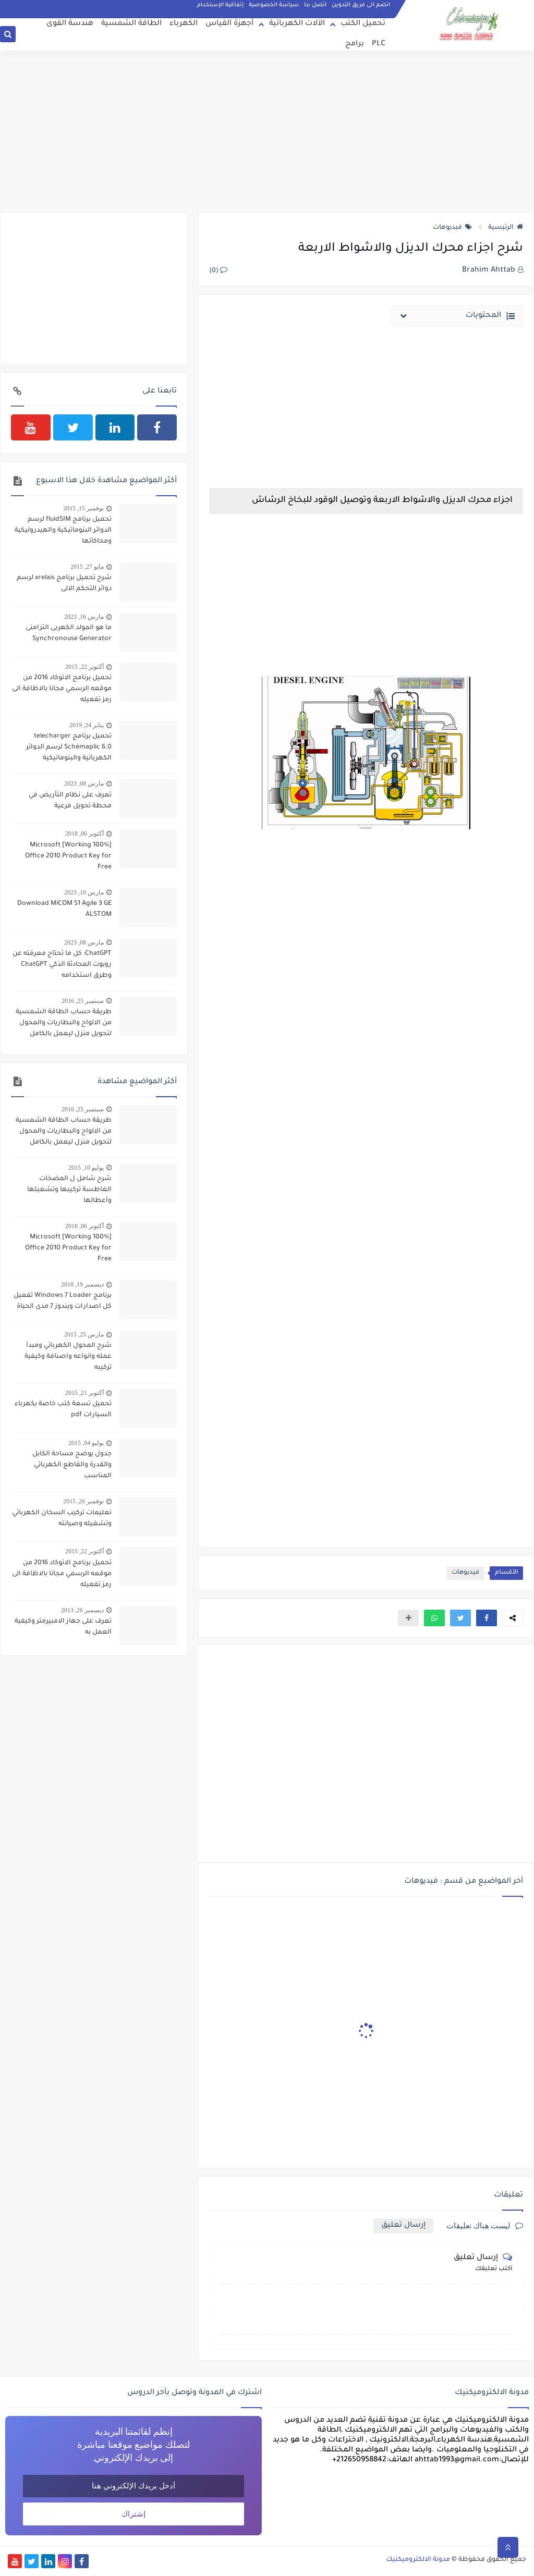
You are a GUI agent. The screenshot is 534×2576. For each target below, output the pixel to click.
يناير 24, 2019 (86, 725)
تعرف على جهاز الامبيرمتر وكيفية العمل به (63, 1627)
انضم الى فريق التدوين (361, 5)
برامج (354, 44)
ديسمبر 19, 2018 (82, 1284)
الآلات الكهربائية (297, 24)
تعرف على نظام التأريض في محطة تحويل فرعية (70, 801)
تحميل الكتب (363, 24)
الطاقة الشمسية (131, 24)
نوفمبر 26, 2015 (83, 1501)
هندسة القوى (69, 24)
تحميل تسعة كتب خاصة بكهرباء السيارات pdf (63, 1410)
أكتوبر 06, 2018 (84, 833)
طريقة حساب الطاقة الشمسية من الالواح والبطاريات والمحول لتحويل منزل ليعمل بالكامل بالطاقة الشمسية (64, 1024)
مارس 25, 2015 (84, 1334)
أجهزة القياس (229, 24)
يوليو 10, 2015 (86, 1167)
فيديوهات (452, 227)
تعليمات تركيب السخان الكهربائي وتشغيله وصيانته (62, 1519)
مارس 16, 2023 (84, 616)
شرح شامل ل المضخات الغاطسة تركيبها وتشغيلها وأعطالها (69, 1190)
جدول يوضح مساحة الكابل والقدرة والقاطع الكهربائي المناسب (72, 1465)
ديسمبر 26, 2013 (82, 1610)
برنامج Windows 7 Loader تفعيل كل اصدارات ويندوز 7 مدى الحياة (63, 1301)
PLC (378, 44)
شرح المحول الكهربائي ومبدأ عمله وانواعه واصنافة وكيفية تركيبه (68, 1356)
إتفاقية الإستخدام (220, 5)
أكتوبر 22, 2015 (84, 666)
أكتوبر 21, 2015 (84, 1392)
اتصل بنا (315, 5)
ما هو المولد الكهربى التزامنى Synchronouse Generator (69, 633)
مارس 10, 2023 (84, 892)
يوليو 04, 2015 (86, 1442)
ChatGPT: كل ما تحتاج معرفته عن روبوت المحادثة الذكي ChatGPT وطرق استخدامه (62, 964)
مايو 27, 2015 (87, 566)
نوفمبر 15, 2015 (83, 508)
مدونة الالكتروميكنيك (418, 2559)
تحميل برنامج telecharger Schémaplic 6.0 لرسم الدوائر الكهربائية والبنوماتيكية (69, 747)
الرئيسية (505, 227)
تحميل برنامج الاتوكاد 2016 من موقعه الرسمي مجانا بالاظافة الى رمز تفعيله (62, 689)
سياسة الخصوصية (274, 5)
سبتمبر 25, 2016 (83, 1000)
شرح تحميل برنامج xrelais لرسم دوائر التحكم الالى (64, 583)
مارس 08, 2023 (84, 783)
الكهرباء (183, 24)
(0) (218, 271)
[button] (486, 1618)
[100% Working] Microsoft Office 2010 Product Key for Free (68, 856)
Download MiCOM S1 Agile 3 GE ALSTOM (64, 909)
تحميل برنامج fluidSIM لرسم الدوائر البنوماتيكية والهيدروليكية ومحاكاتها (63, 530)
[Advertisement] (267, 131)
